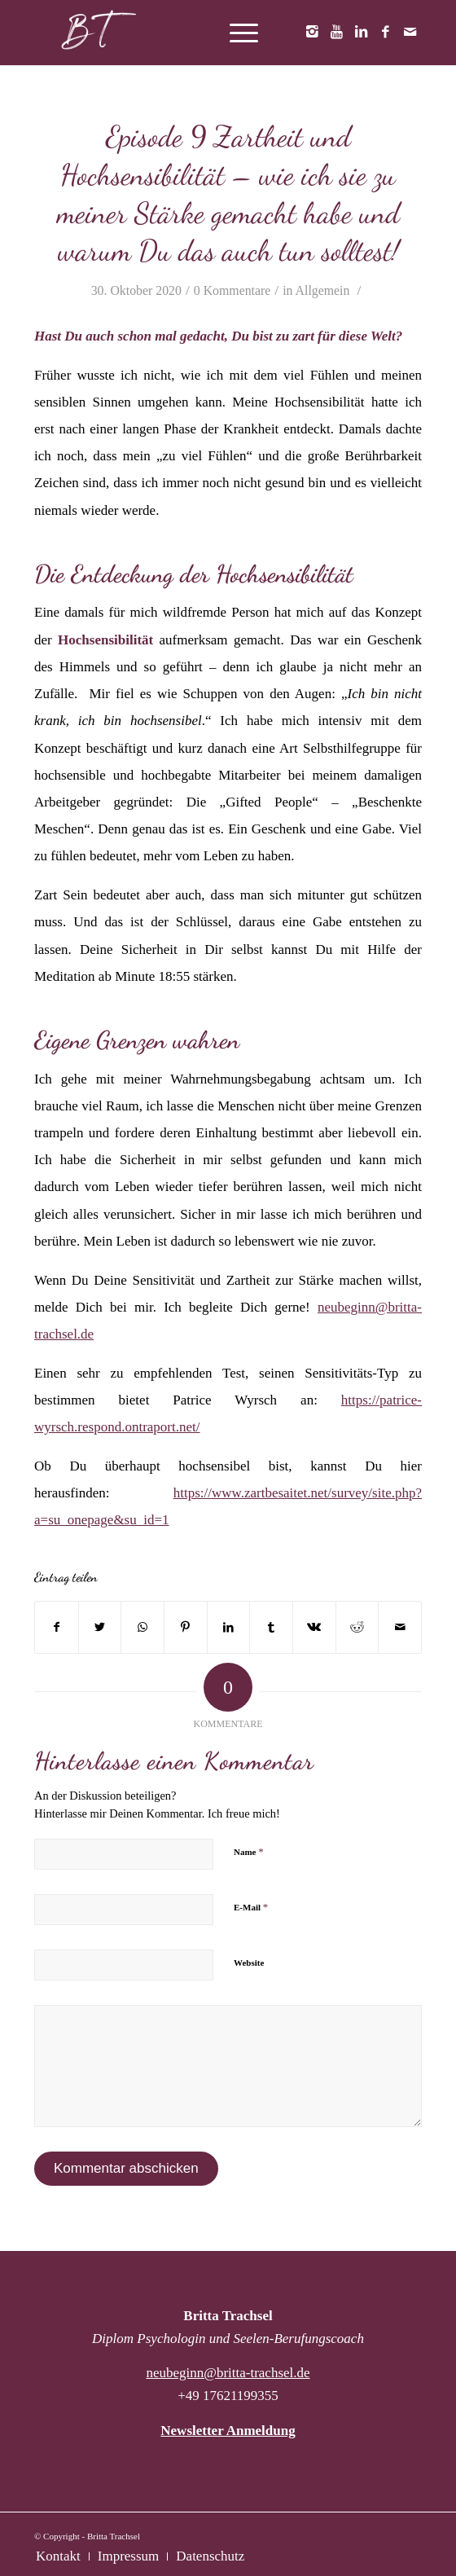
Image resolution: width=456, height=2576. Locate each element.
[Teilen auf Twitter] (100, 1627)
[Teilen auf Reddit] (357, 1627)
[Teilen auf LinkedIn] (229, 1627)
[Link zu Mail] (409, 32)
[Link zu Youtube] (336, 32)
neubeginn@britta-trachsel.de (227, 2372)
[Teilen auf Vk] (314, 1627)
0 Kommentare (232, 290)
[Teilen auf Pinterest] (185, 1627)
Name (249, 1851)
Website (249, 1962)
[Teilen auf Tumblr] (271, 1627)
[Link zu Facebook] (385, 32)
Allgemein (323, 290)
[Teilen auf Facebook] (56, 1627)
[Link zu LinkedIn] (361, 32)
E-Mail (251, 1907)
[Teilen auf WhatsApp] (142, 1627)
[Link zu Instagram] (312, 32)
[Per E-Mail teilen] (400, 1627)
